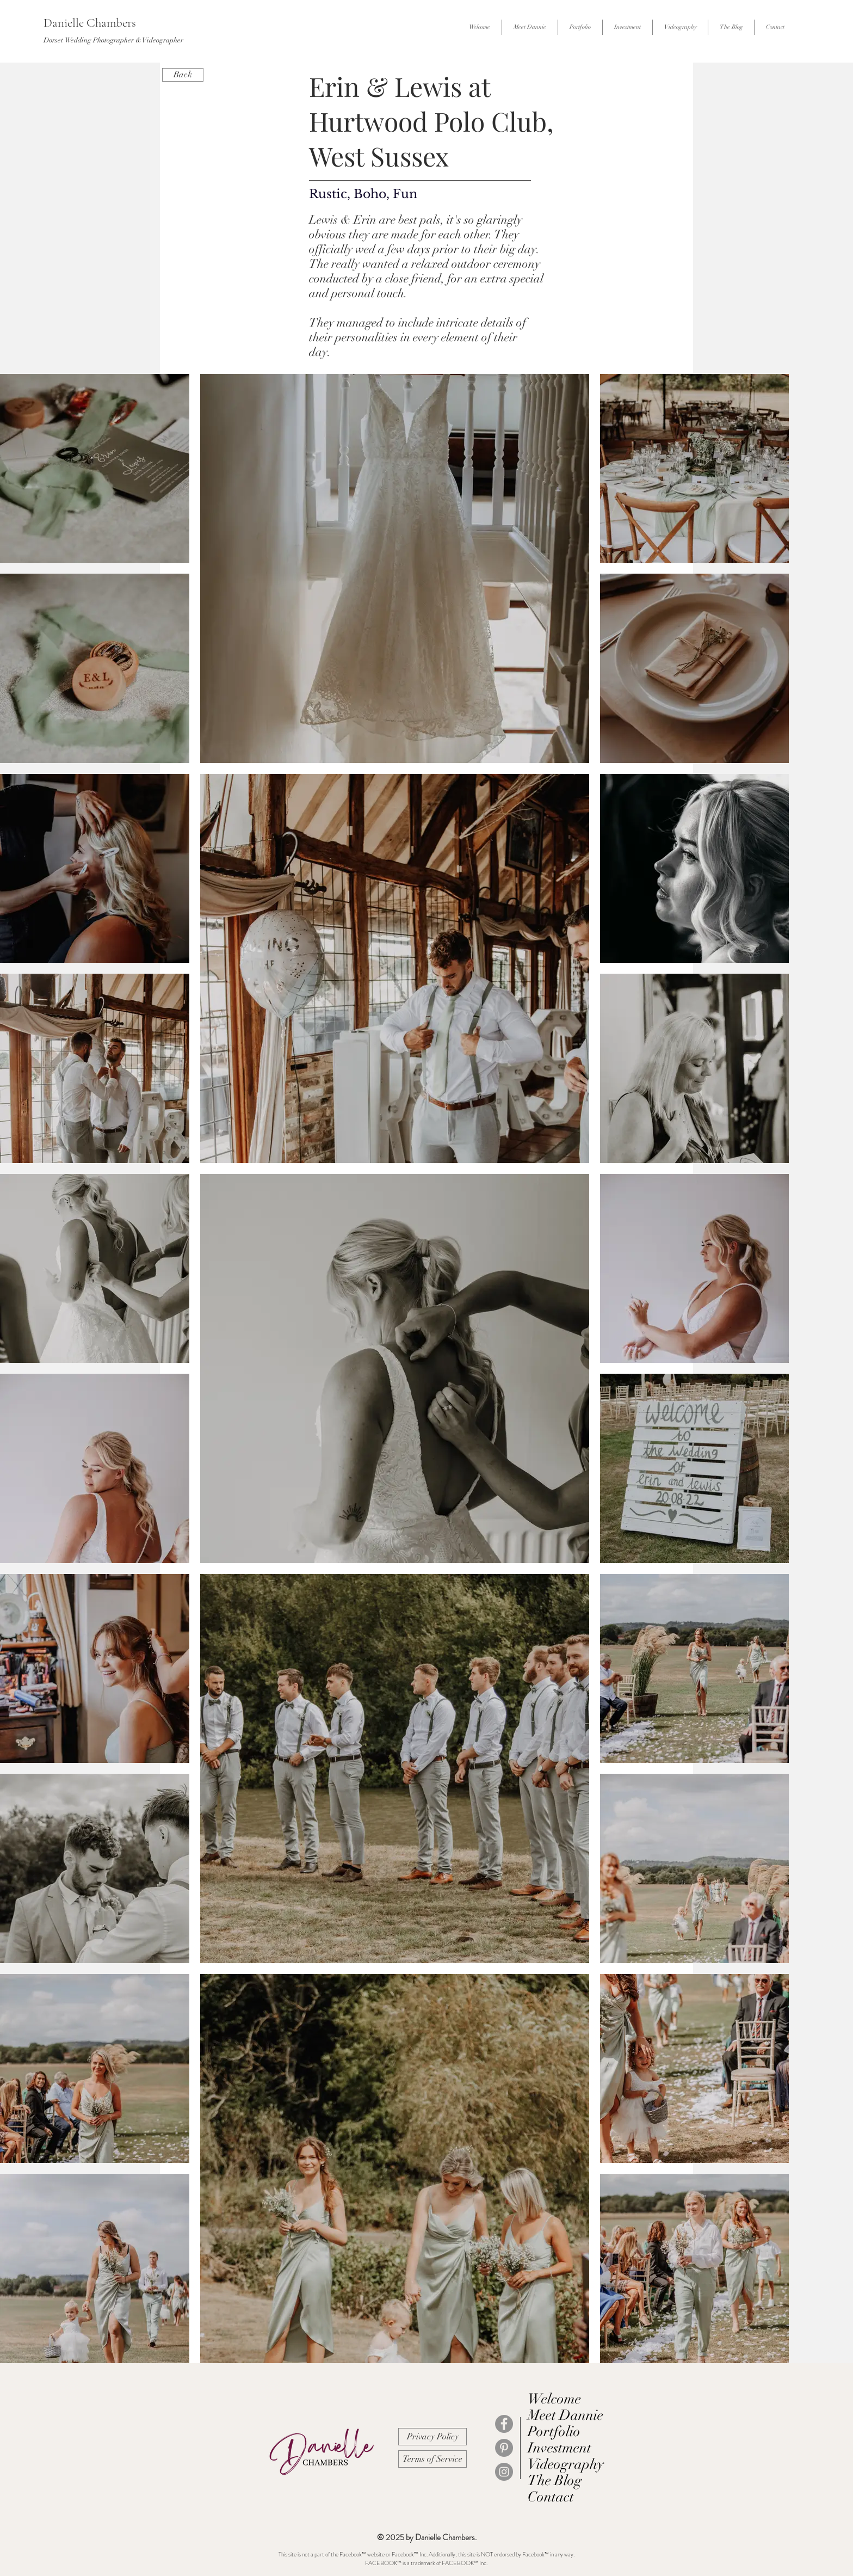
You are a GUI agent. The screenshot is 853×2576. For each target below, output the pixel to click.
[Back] (182, 75)
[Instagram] (504, 2472)
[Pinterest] (504, 2448)
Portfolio (554, 2432)
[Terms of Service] (432, 2459)
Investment (559, 2448)
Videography (566, 2464)
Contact (551, 2497)
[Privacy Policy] (432, 2436)
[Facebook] (504, 2424)
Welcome (554, 2399)
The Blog (555, 2481)
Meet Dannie (565, 2415)
